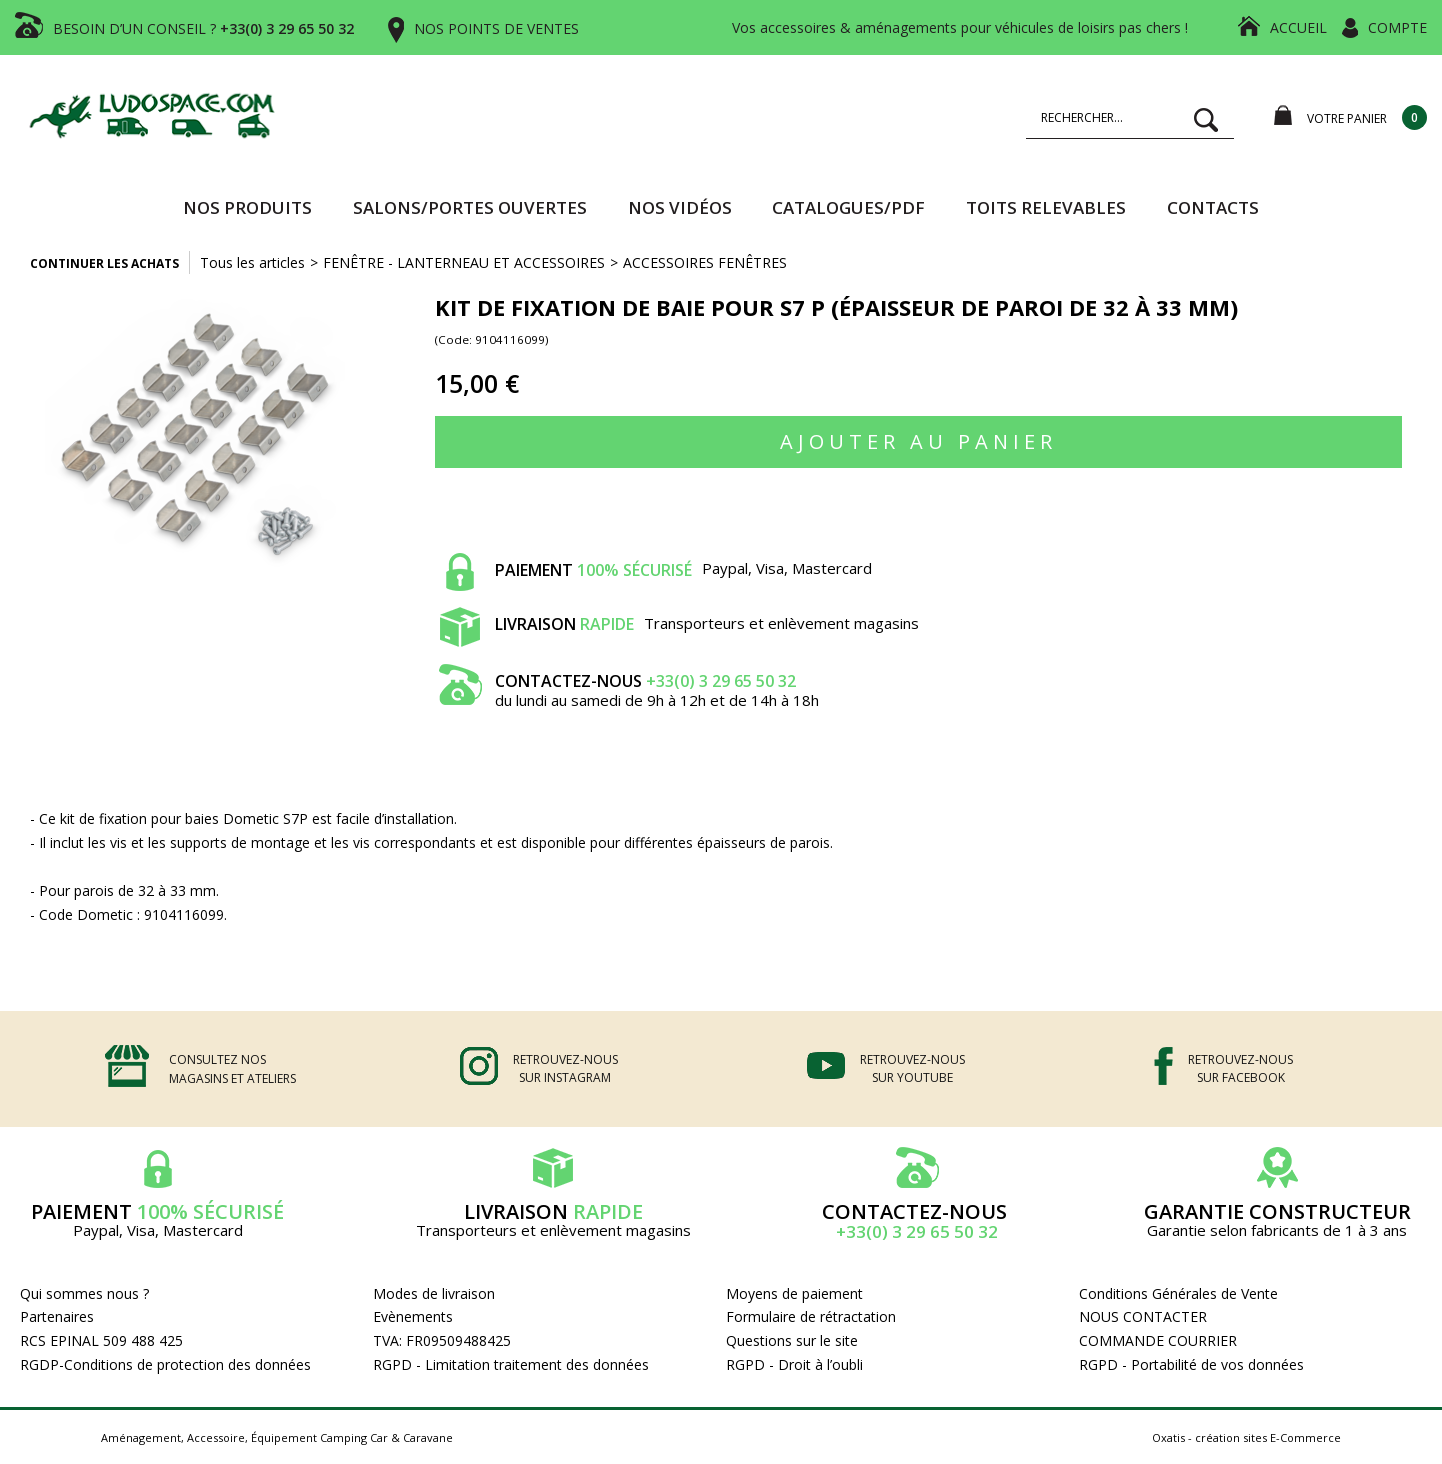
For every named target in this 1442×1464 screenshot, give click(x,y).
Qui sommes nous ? (84, 1293)
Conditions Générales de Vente (1178, 1293)
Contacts (1213, 207)
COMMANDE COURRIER (1158, 1340)
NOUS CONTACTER (1143, 1316)
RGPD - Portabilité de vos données (1191, 1364)
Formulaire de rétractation (811, 1316)
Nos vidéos (680, 207)
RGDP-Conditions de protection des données (165, 1364)
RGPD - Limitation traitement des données (511, 1364)
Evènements (413, 1316)
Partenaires (57, 1316)
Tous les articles (252, 262)
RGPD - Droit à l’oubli (794, 1364)
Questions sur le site (792, 1340)
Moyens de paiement (794, 1293)
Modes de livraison (434, 1293)
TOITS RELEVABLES (1046, 207)
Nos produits (247, 207)
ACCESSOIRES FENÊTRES (705, 262)
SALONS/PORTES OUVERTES (470, 207)
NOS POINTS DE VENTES (496, 28)
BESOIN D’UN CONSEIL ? (203, 28)
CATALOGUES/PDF (848, 207)
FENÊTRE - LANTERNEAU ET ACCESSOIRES (464, 262)
